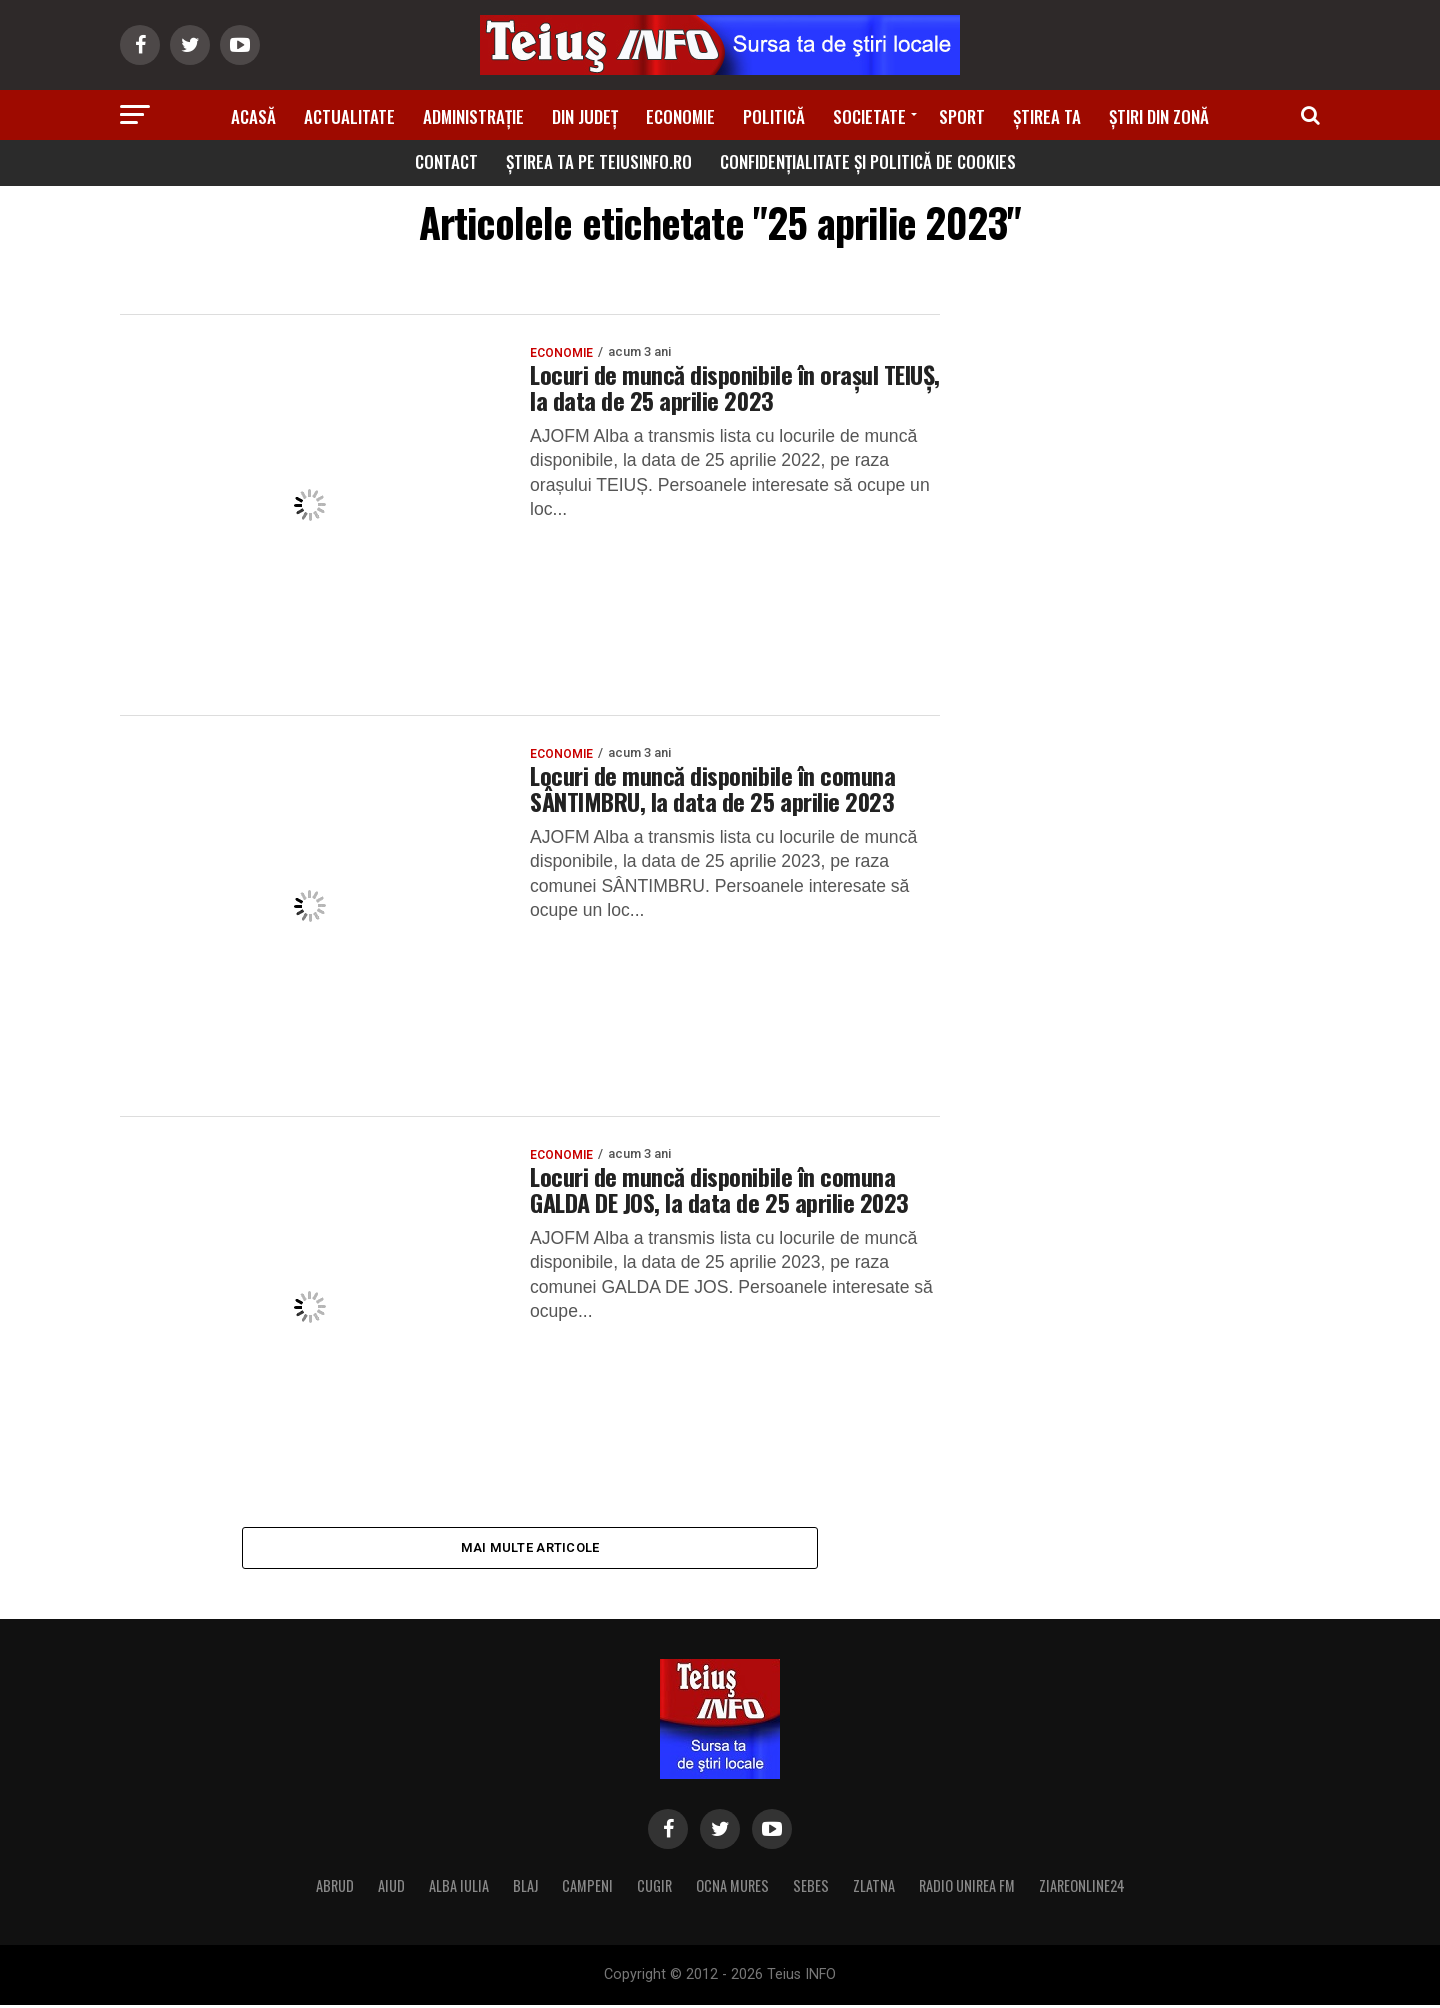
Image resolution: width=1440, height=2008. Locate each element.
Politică (774, 116)
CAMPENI (587, 1888)
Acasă (253, 116)
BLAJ (525, 1888)
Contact (446, 161)
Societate (869, 116)
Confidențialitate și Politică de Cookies (868, 161)
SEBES (811, 1888)
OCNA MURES (732, 1888)
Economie (680, 116)
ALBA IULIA (459, 1888)
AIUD (391, 1888)
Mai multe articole (530, 1548)
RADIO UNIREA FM (967, 1888)
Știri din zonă (1159, 116)
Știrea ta (1047, 116)
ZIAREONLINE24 (1082, 1888)
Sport (962, 116)
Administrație (473, 116)
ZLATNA (874, 1888)
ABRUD (335, 1888)
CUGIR (654, 1888)
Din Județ (585, 116)
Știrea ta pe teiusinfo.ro (599, 161)
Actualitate (349, 116)
